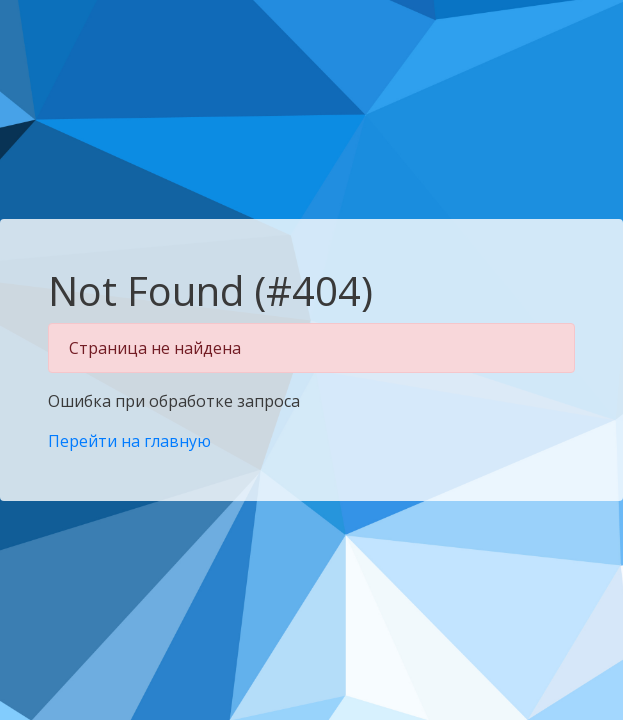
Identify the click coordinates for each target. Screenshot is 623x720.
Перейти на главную (129, 441)
